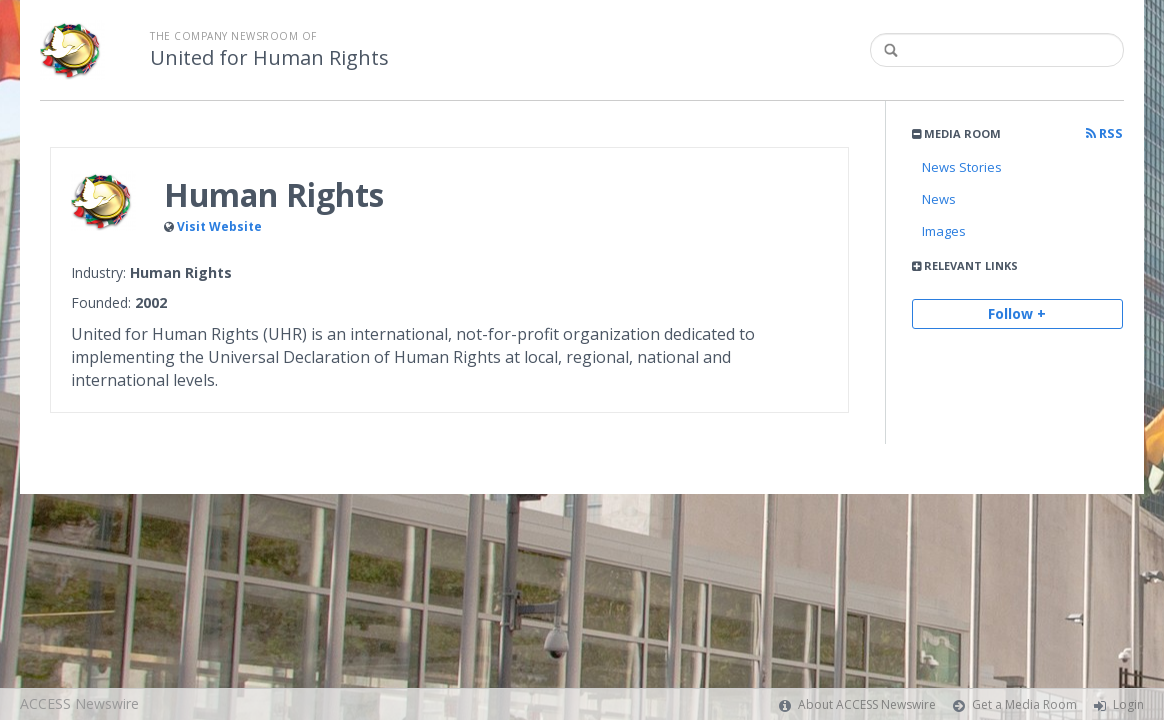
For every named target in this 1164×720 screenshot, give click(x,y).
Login (1128, 704)
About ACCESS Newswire (867, 704)
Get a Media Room (1024, 704)
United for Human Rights (269, 58)
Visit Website (219, 226)
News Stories (962, 167)
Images (944, 231)
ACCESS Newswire (79, 703)
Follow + (1017, 313)
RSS (1104, 133)
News (939, 199)
